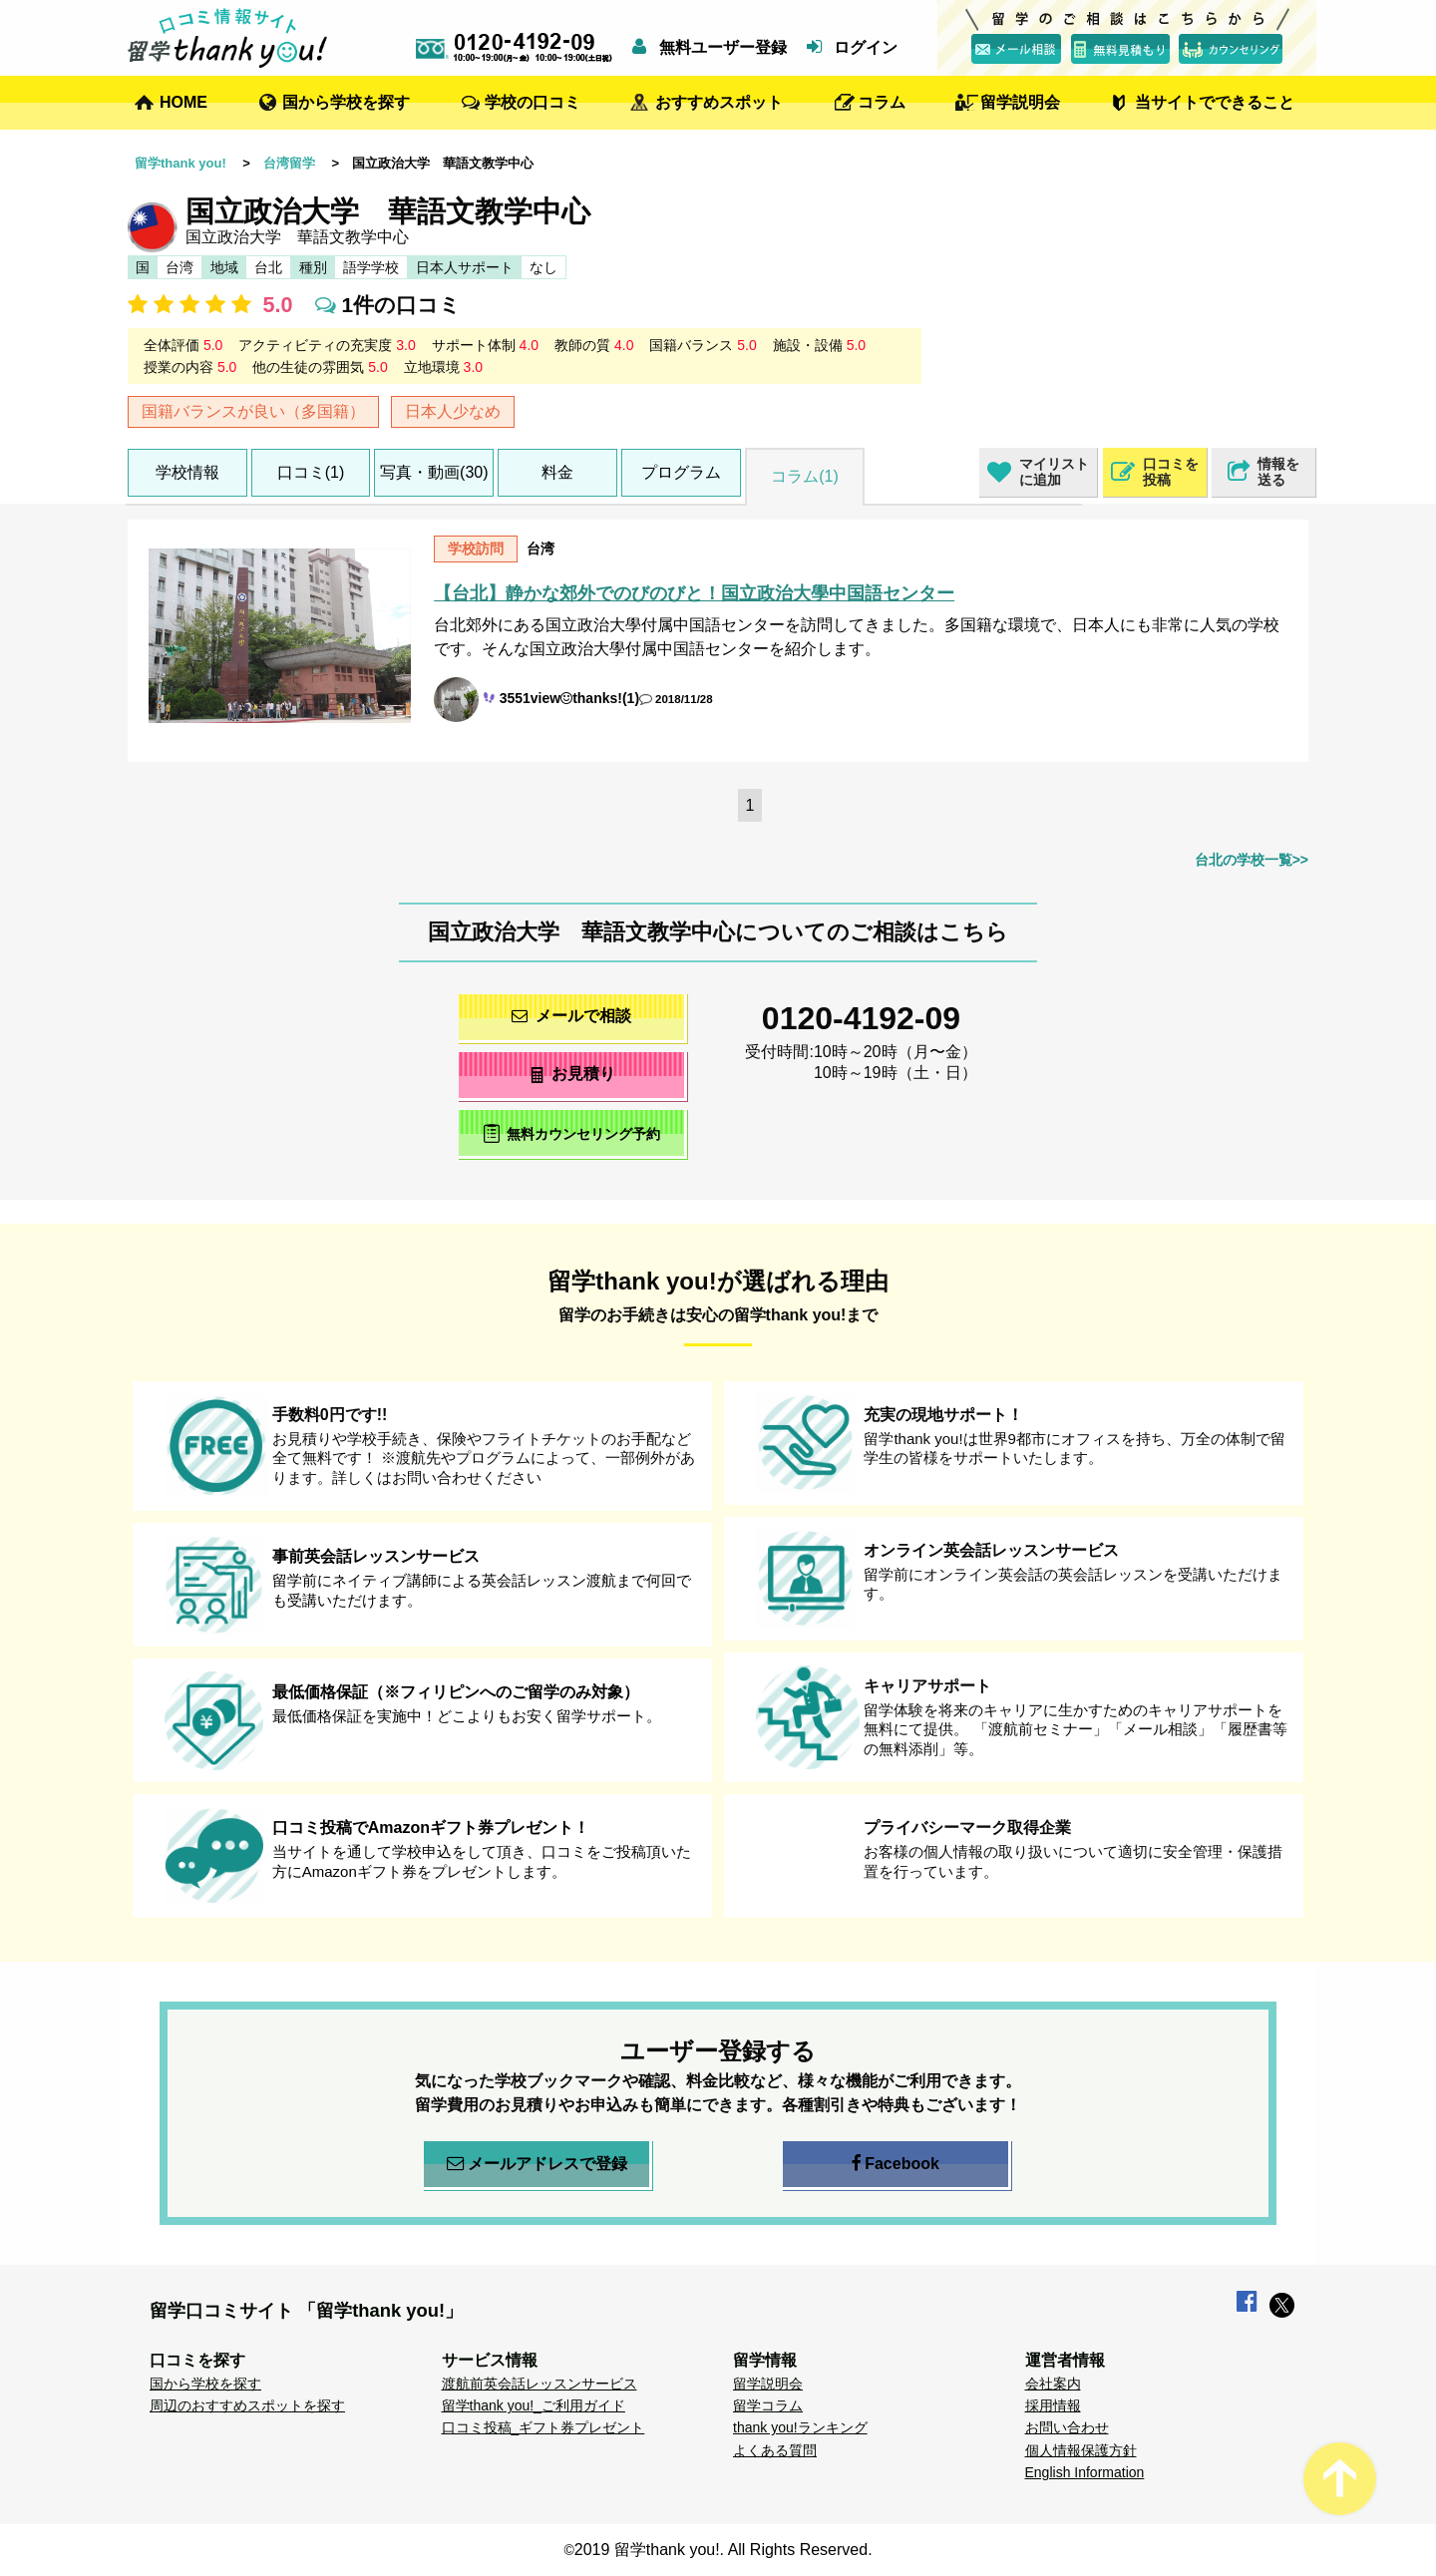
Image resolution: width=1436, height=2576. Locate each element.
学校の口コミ (532, 102)
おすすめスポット (719, 102)
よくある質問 (775, 2450)
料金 (557, 472)
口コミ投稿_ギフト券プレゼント (543, 2427)
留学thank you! (180, 163)
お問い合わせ (1067, 2427)
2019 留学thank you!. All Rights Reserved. (723, 2549)
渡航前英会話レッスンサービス (539, 2384)
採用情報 (1053, 2405)
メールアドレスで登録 (537, 2164)
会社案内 (1053, 2384)
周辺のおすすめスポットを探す (247, 2405)
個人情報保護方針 (1081, 2450)
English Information (1085, 2472)
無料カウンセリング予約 (572, 1133)
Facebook (895, 2164)
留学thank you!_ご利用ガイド (533, 2405)
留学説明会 (1020, 102)
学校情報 (187, 472)
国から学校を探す (346, 102)
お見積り (572, 1073)
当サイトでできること (1214, 102)
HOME (183, 102)
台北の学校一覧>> (1251, 860)
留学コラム (768, 2405)
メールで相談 (571, 1015)
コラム (881, 102)
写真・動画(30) (434, 472)
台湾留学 (289, 163)
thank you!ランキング (800, 2427)
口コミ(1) (311, 472)
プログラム (681, 472)
